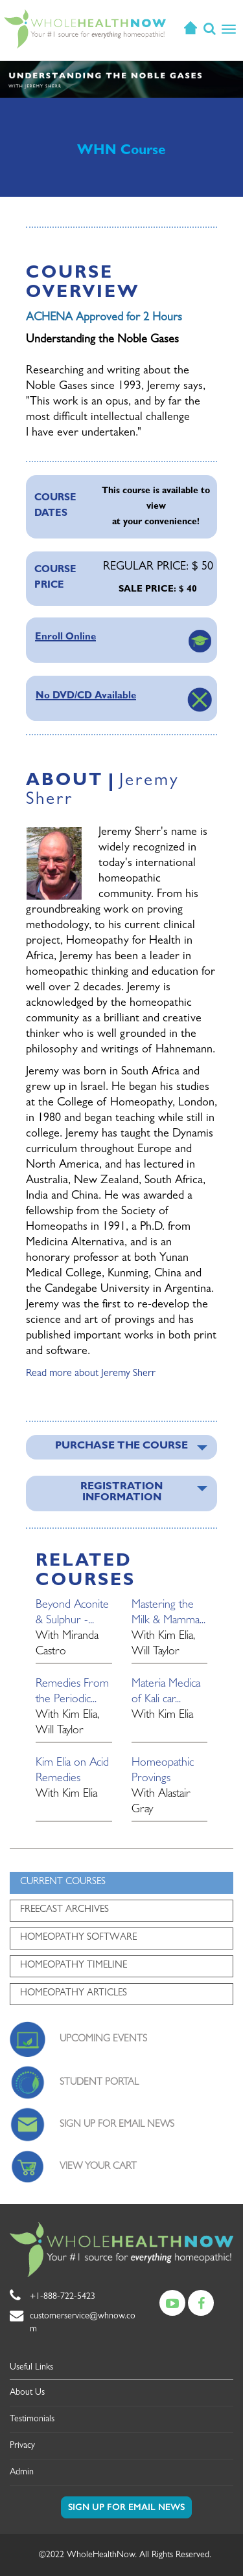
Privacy (22, 2445)
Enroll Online (65, 638)
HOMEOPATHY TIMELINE (73, 1966)
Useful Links (31, 2367)
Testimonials (32, 2419)
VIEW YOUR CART (98, 2167)
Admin (22, 2472)
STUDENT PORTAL (99, 2083)
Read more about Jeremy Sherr (91, 1374)
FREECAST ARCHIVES (64, 1910)
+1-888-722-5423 (62, 2297)
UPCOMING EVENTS (103, 2040)
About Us (27, 2392)
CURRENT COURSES (63, 1882)
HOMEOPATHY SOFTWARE (78, 1938)
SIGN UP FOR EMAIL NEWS (117, 2125)
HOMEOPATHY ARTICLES (73, 1994)
